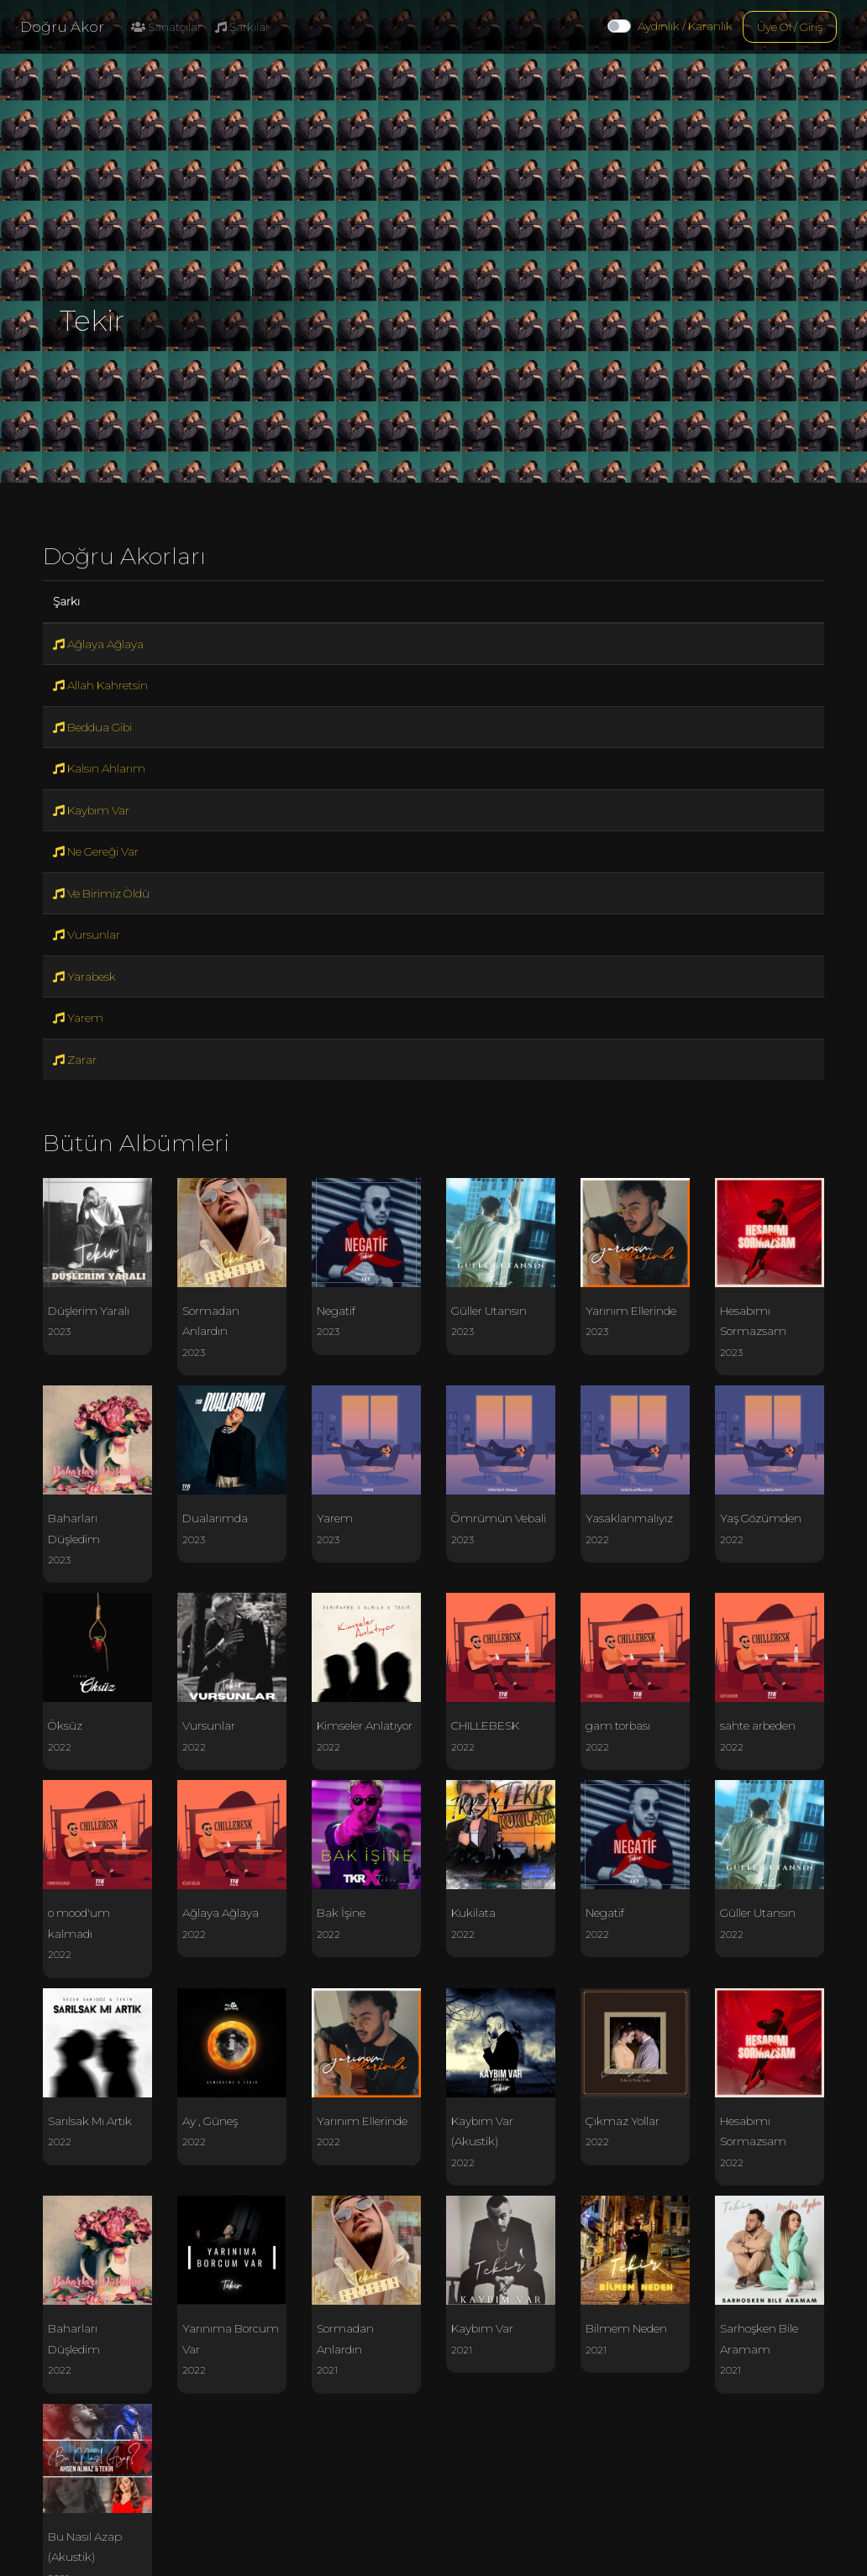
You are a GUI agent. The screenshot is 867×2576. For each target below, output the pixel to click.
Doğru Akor (62, 26)
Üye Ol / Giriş (789, 27)
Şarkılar (242, 27)
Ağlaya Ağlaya (98, 644)
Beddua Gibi (92, 727)
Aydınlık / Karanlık (685, 26)
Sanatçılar (166, 27)
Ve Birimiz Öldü (101, 893)
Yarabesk (84, 976)
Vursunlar (86, 934)
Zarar (75, 1059)
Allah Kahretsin (100, 685)
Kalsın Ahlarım (99, 768)
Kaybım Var (91, 810)
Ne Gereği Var (96, 851)
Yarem (78, 1017)
